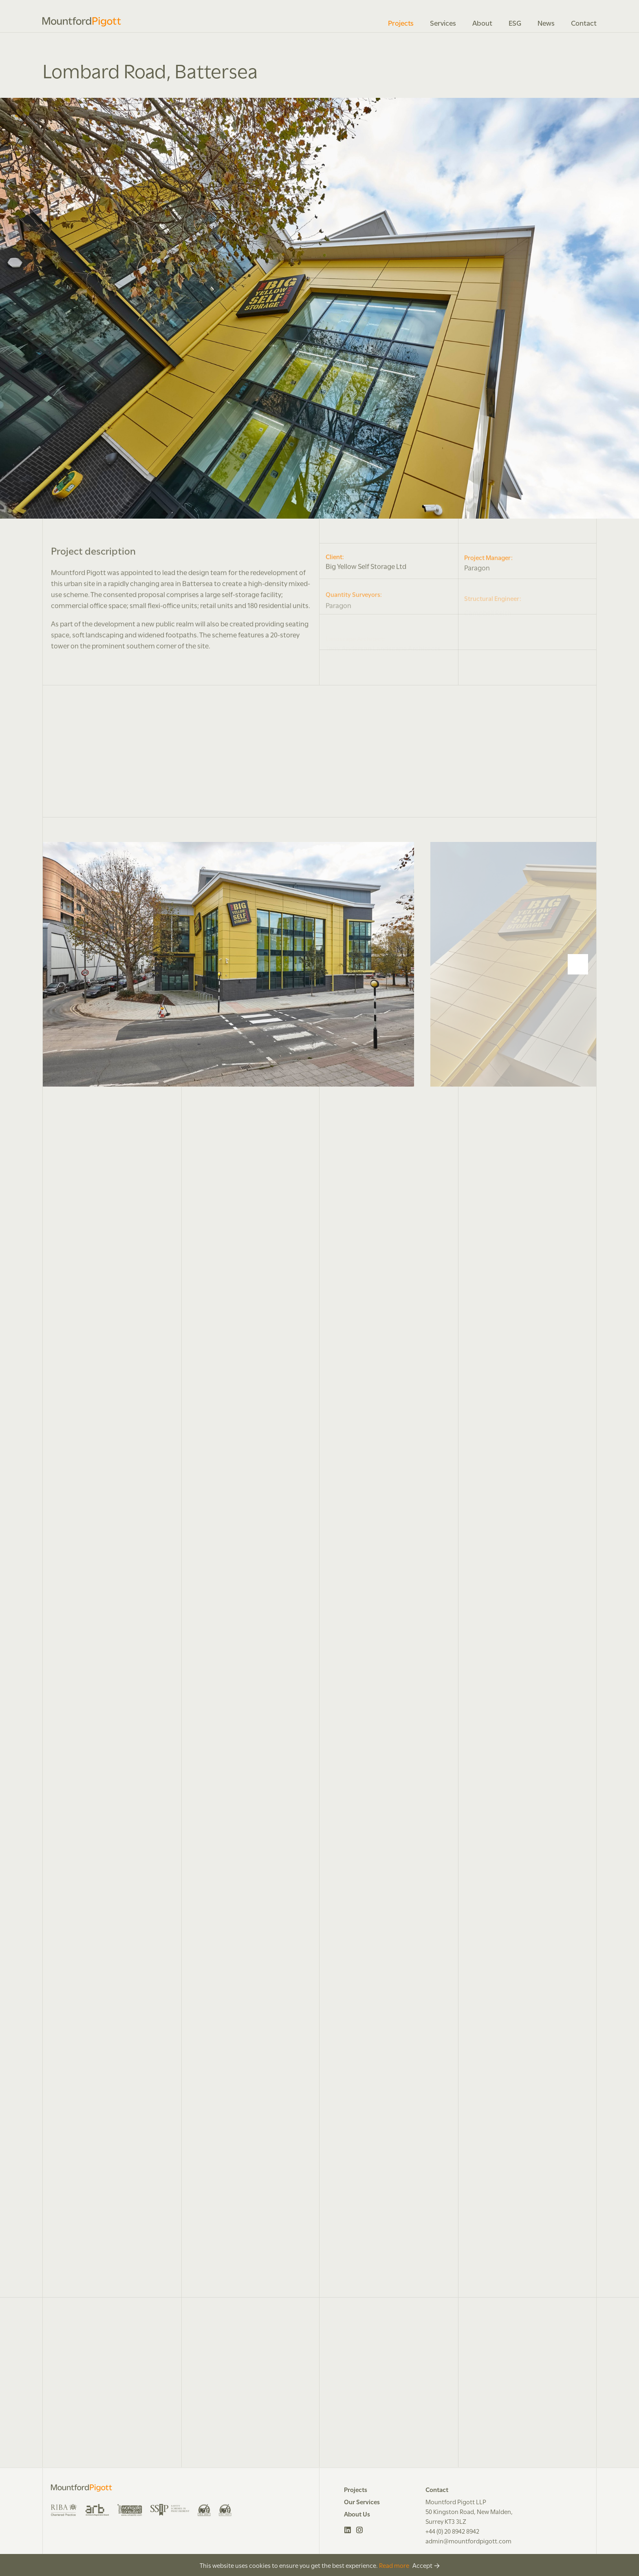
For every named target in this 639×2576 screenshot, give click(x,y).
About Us (357, 2513)
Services (443, 22)
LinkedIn (348, 2530)
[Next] (578, 964)
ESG (515, 22)
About (482, 22)
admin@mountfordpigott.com (468, 2540)
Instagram (360, 2530)
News (546, 22)
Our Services (362, 2501)
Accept (422, 2565)
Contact (584, 22)
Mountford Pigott (81, 22)
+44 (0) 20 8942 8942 (452, 2530)
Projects (401, 22)
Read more (394, 2565)
